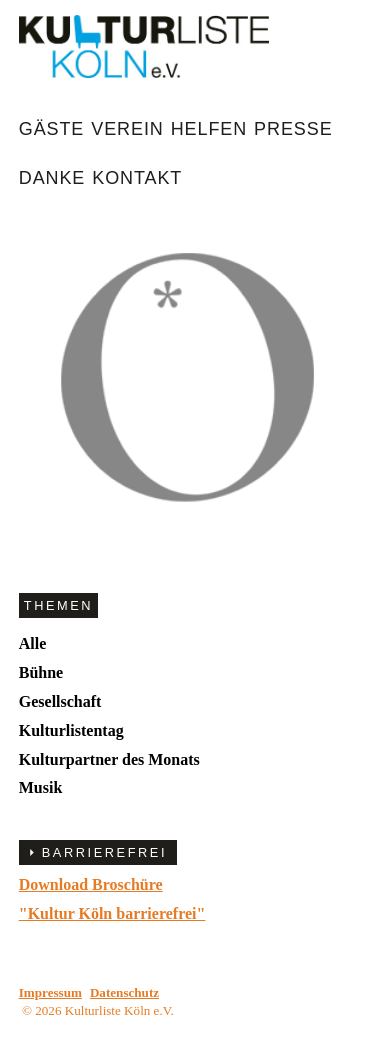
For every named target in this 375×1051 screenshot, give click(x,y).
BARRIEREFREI (104, 852)
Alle (33, 643)
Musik (41, 787)
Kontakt (137, 178)
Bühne (41, 672)
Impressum (50, 992)
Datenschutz (124, 992)
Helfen (209, 129)
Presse (293, 129)
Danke (52, 178)
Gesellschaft (60, 701)
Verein (127, 129)
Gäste (52, 129)
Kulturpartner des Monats (109, 759)
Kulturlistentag (71, 730)
